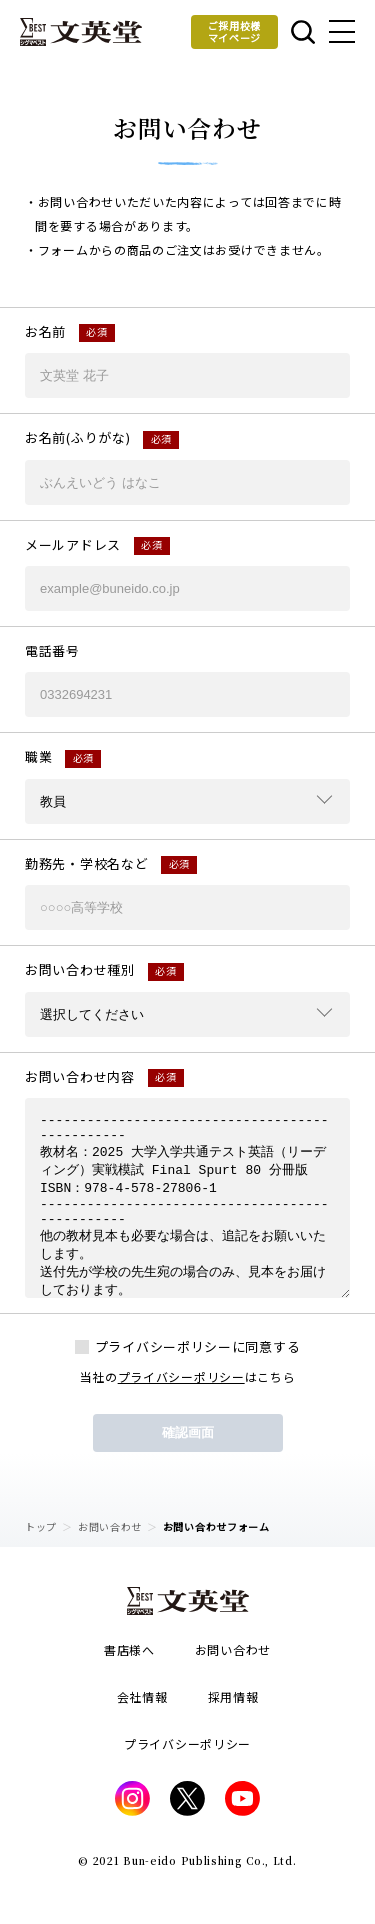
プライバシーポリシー (181, 1376)
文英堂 (81, 32)
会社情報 (142, 1696)
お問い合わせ (110, 1526)
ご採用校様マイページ (235, 31)
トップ (41, 1526)
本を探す (303, 32)
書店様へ (129, 1649)
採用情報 (233, 1696)
